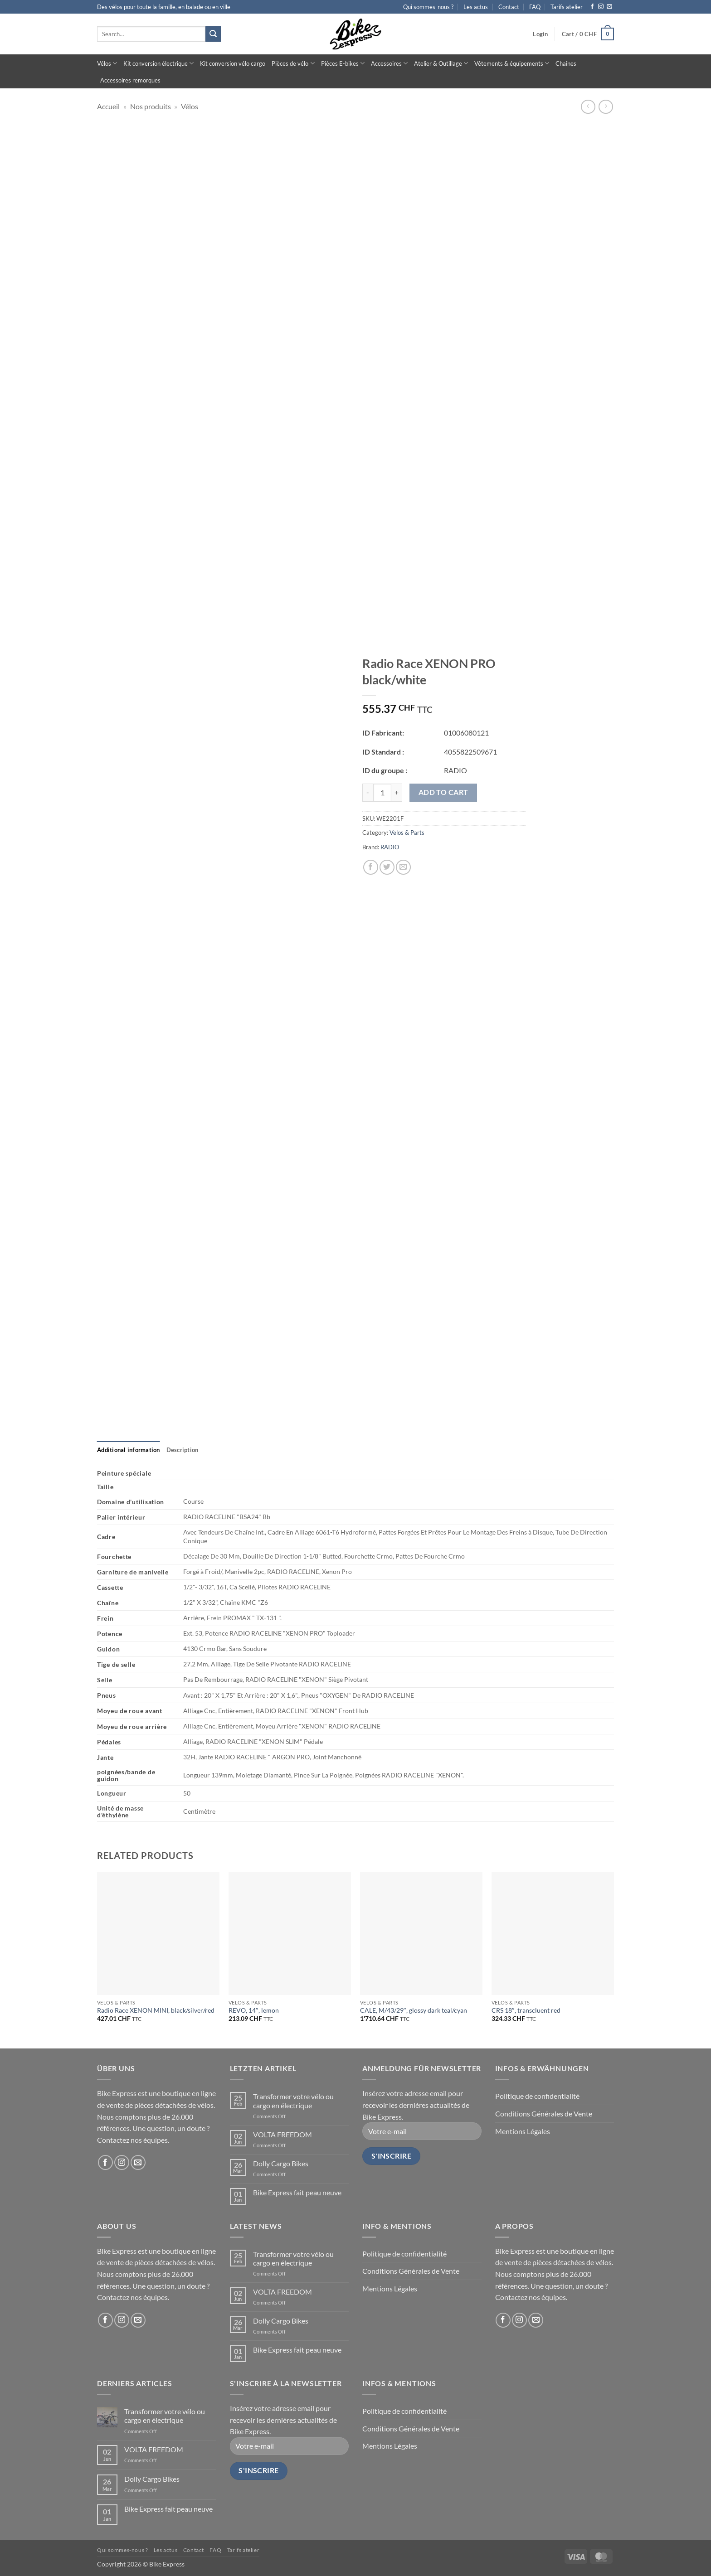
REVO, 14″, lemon (254, 2010)
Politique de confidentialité (537, 2096)
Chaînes (565, 63)
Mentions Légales (522, 2131)
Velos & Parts (407, 832)
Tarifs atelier (566, 6)
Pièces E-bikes (343, 63)
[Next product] (588, 107)
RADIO (389, 847)
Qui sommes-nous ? (428, 6)
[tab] (128, 1450)
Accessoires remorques (130, 80)
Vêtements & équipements (511, 63)
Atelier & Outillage (441, 63)
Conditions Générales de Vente (543, 2113)
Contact (508, 6)
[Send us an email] (609, 7)
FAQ (535, 6)
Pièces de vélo (293, 63)
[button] (540, 34)
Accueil (108, 106)
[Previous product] (606, 107)
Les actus (475, 6)
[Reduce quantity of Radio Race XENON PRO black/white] (367, 793)
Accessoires (389, 63)
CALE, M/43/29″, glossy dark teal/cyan (413, 2010)
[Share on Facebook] (370, 867)
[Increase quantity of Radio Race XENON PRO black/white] (396, 793)
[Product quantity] (382, 793)
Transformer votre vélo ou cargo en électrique (293, 2100)
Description (182, 1449)
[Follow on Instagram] (601, 7)
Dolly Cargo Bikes (280, 2163)
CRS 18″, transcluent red (526, 2010)
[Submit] (213, 34)
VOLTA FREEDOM (282, 2134)
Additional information (128, 1449)
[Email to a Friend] (403, 867)
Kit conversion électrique (158, 63)
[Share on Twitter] (387, 867)
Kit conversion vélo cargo (232, 63)
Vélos (107, 63)
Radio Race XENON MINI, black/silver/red (155, 2010)
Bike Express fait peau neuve (297, 2192)
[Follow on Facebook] (592, 7)
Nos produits (150, 106)
